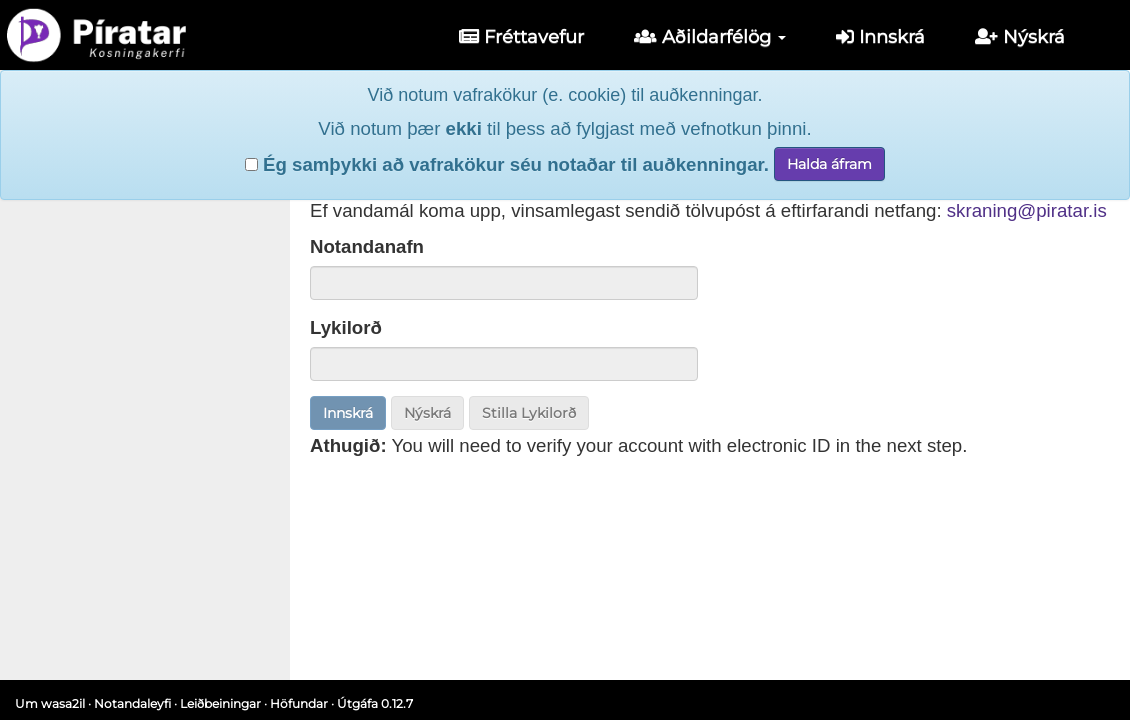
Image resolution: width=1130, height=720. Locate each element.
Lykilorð (346, 327)
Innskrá (880, 37)
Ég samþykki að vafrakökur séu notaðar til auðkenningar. (507, 164)
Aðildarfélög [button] (710, 37)
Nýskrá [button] (427, 413)
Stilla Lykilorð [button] (529, 413)
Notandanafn (367, 246)
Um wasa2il (50, 703)
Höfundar (299, 703)
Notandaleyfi (132, 703)
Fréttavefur (521, 37)
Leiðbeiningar (220, 703)
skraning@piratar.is (1027, 210)
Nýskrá (1020, 37)
